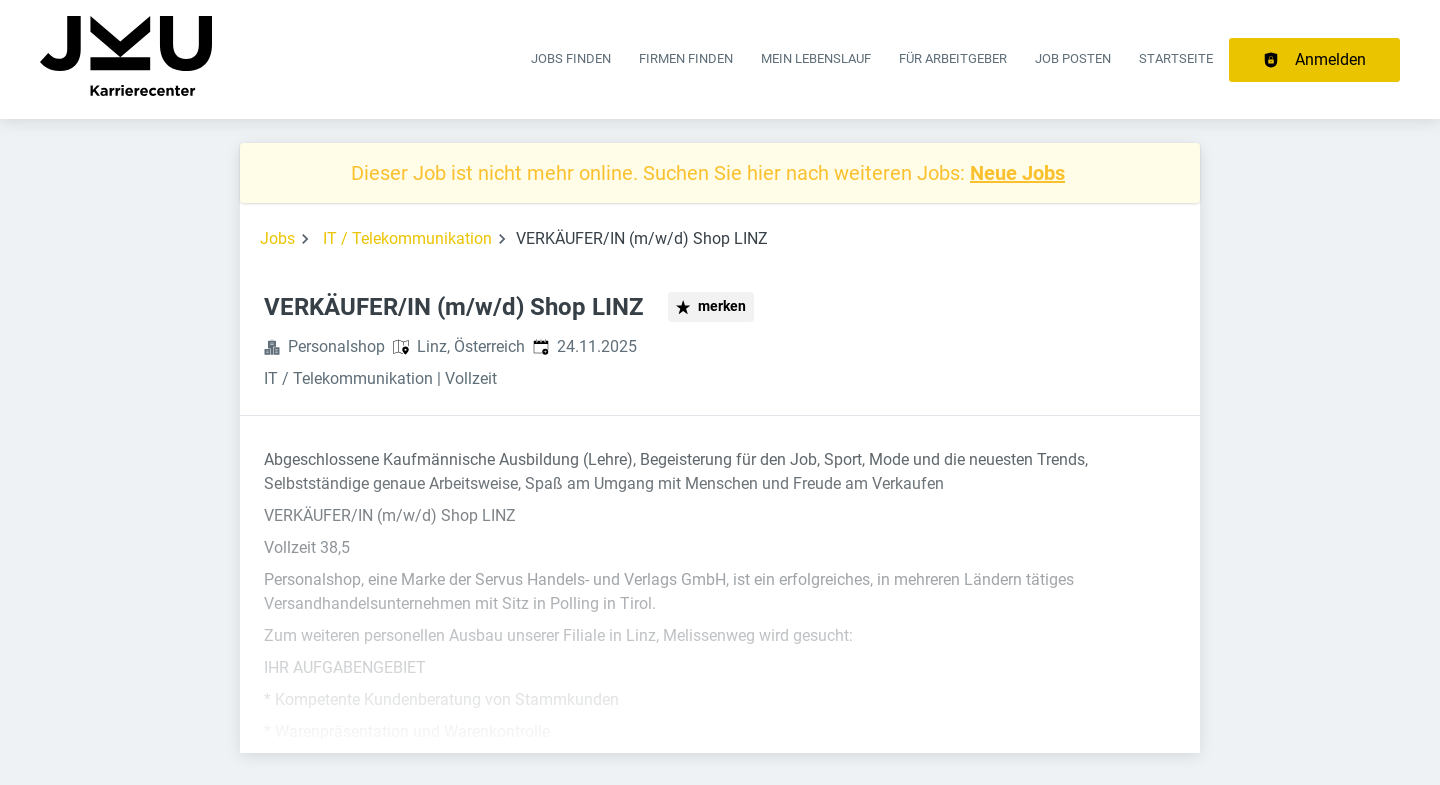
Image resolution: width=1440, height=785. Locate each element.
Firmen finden (686, 58)
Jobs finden (571, 58)
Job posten (1073, 58)
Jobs (277, 238)
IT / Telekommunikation (407, 238)
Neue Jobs (1017, 173)
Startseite (1176, 58)
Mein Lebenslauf (816, 58)
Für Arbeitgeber (953, 58)
